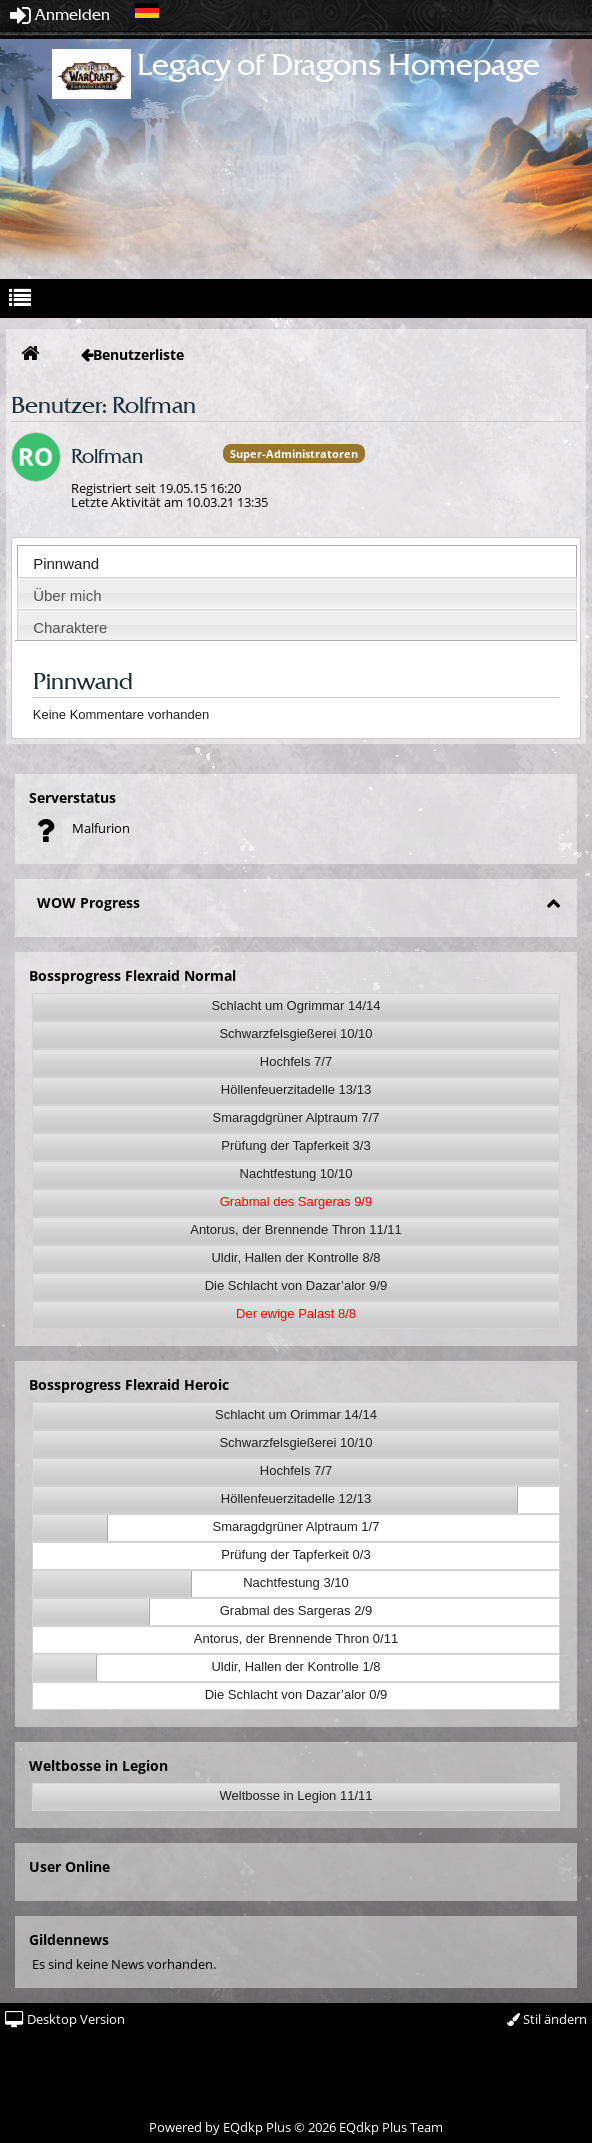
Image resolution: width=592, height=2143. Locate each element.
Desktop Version (65, 2019)
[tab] (297, 561)
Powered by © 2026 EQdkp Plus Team (296, 2127)
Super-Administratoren (294, 453)
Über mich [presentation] (67, 595)
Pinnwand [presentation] (66, 563)
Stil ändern (547, 2019)
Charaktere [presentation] (70, 627)
